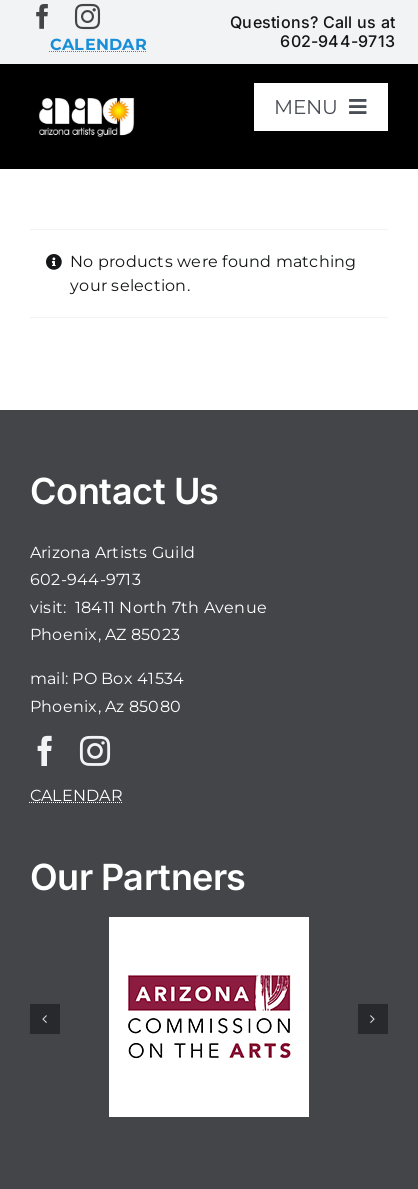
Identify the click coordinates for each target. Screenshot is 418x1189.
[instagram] (87, 16)
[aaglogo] (85, 102)
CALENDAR (76, 795)
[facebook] (42, 16)
